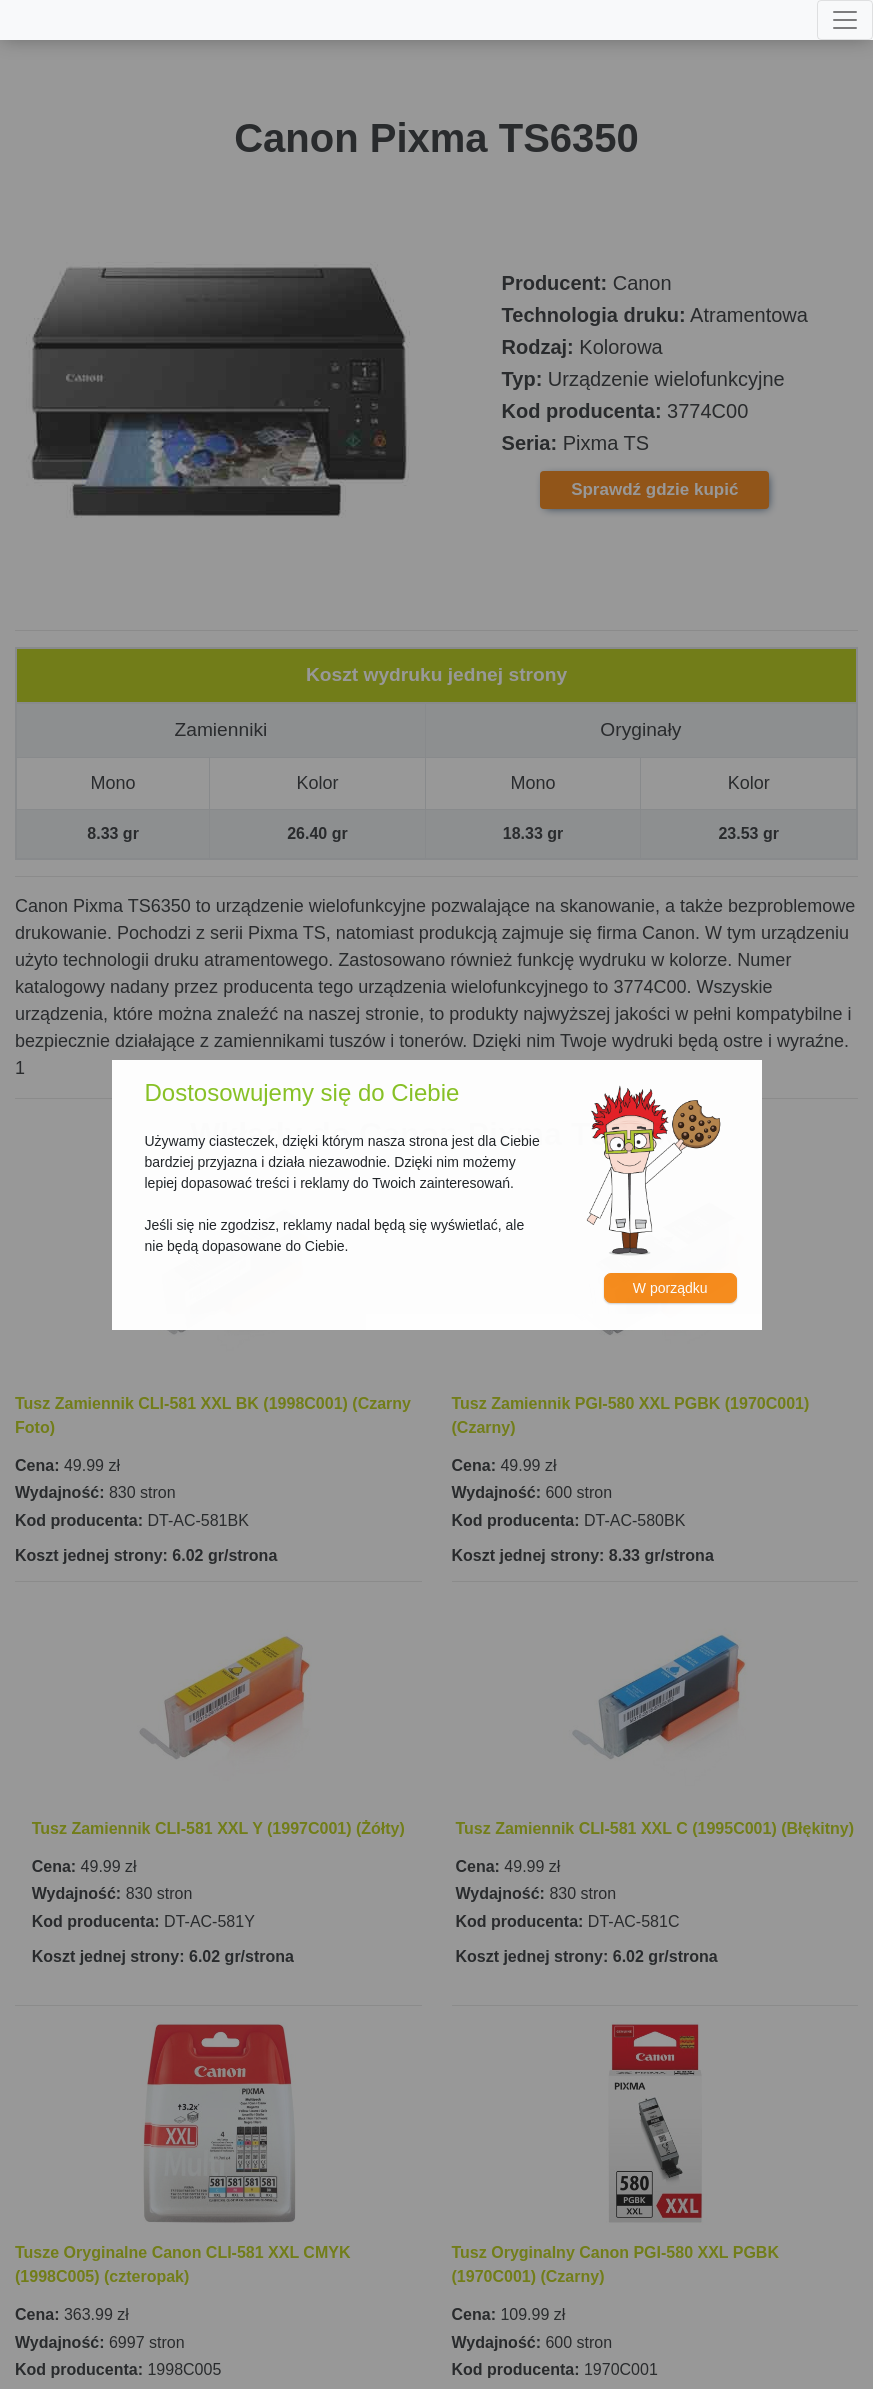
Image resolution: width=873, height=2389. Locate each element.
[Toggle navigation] (845, 20)
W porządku (670, 1288)
